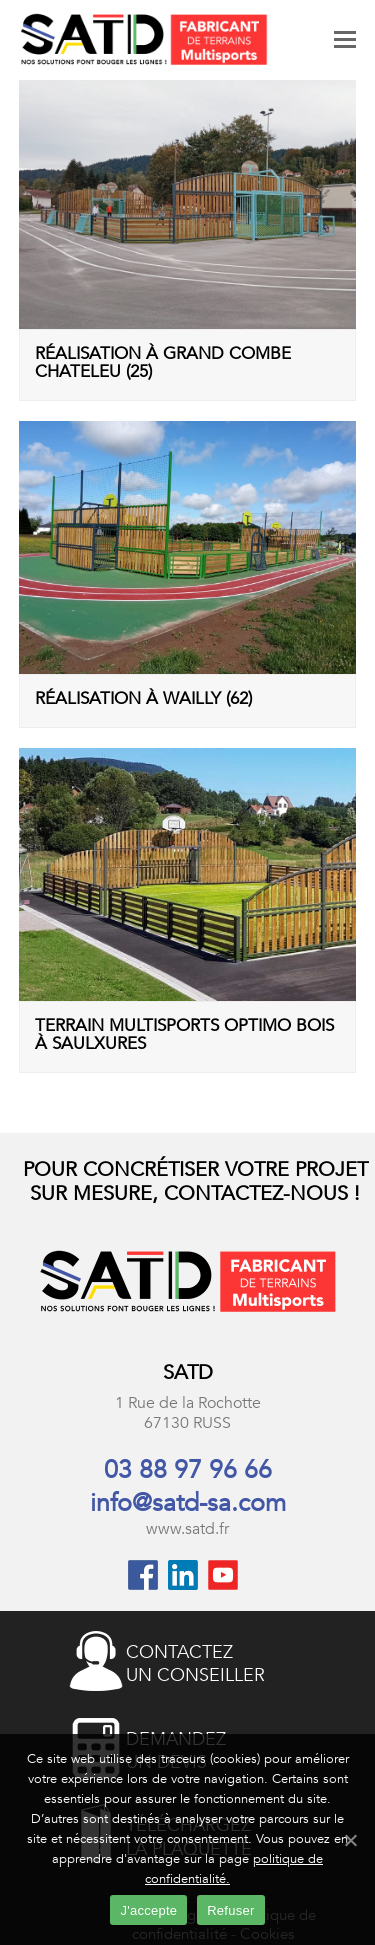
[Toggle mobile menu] (345, 40)
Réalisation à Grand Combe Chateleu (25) (163, 362)
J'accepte (148, 1910)
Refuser (230, 1910)
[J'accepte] (350, 1840)
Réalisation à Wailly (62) (143, 698)
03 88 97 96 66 (188, 1470)
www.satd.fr (187, 1529)
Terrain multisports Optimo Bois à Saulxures (184, 1034)
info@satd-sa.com (188, 1503)
